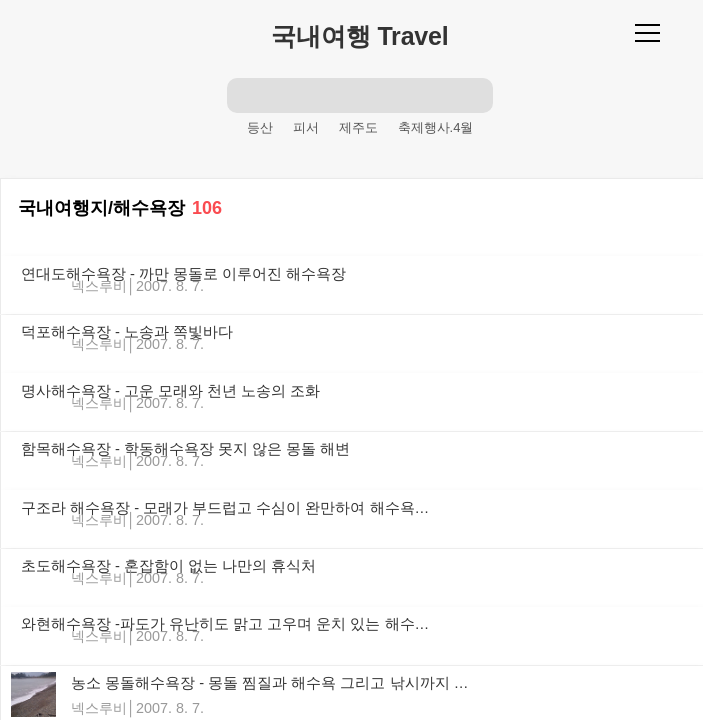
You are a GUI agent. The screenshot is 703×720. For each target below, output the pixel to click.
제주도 (358, 127)
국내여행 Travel (359, 36)
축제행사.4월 (436, 127)
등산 (260, 127)
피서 (306, 127)
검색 (245, 95)
